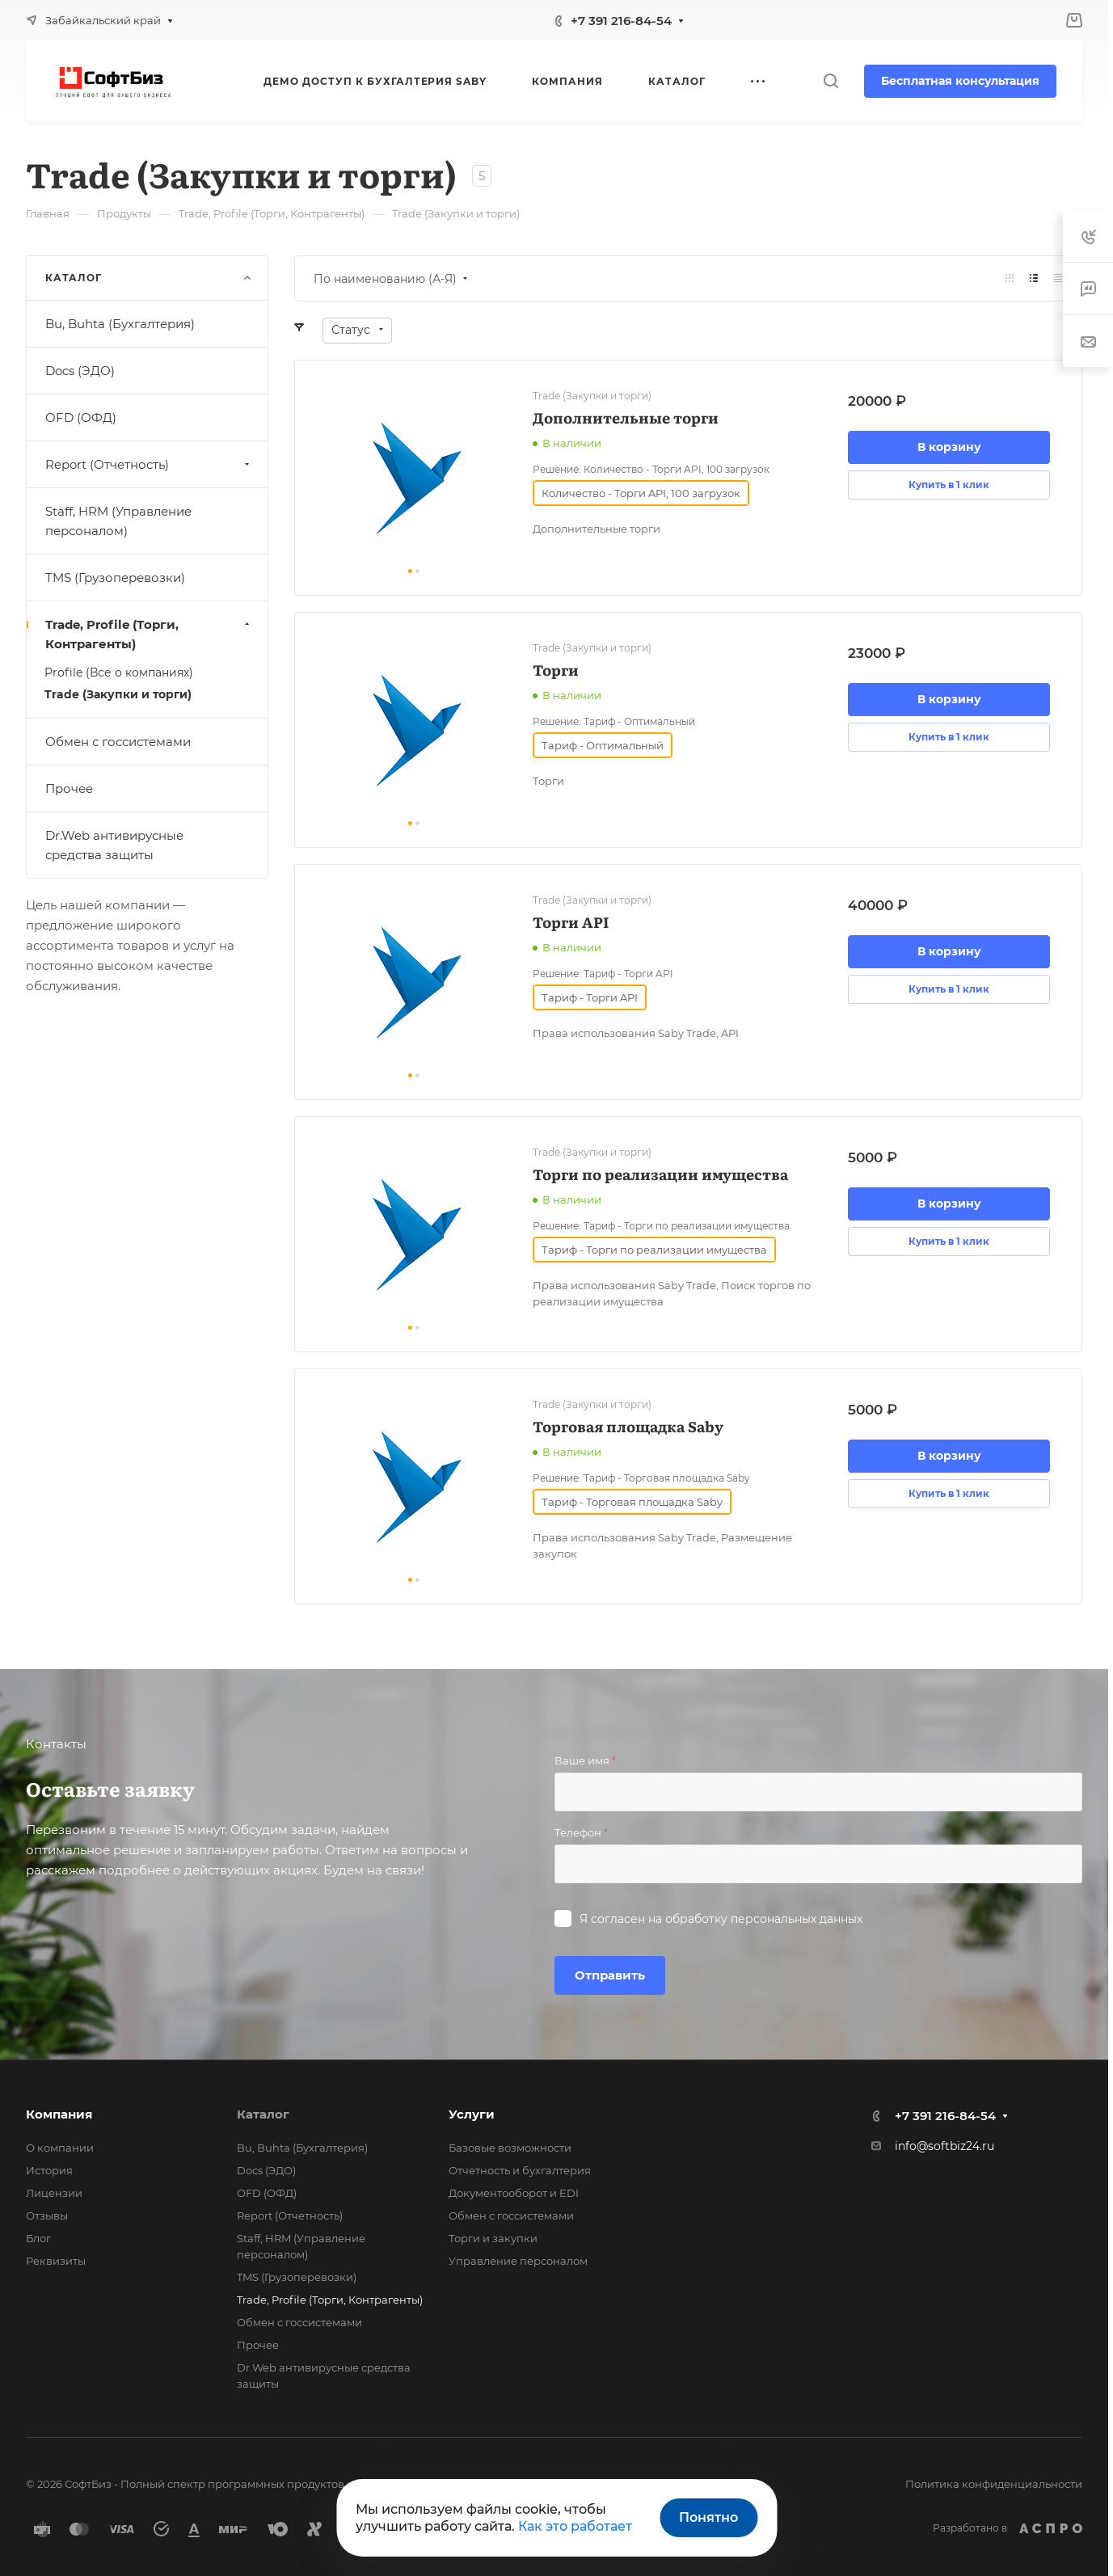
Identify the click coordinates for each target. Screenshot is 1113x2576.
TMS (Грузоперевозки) (115, 577)
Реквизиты (56, 2260)
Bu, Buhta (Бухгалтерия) (120, 323)
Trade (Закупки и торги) (118, 694)
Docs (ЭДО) (80, 370)
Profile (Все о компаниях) (118, 672)
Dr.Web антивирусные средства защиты (114, 845)
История (49, 2170)
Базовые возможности (510, 2147)
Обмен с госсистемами (118, 741)
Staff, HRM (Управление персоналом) (118, 521)
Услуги (472, 2114)
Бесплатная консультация (960, 81)
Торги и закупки (493, 2238)
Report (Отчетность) (149, 464)
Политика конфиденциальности (993, 2483)
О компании (60, 2147)
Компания (59, 2114)
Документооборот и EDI (514, 2192)
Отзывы (47, 2215)
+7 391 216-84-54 (621, 20)
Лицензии (54, 2192)
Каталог (263, 2114)
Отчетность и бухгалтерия (520, 2170)
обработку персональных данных (763, 1919)
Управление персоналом (518, 2260)
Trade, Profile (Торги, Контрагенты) (149, 634)
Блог (38, 2238)
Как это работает (575, 2526)
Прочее (69, 788)
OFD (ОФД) (80, 417)
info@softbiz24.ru (944, 2146)
